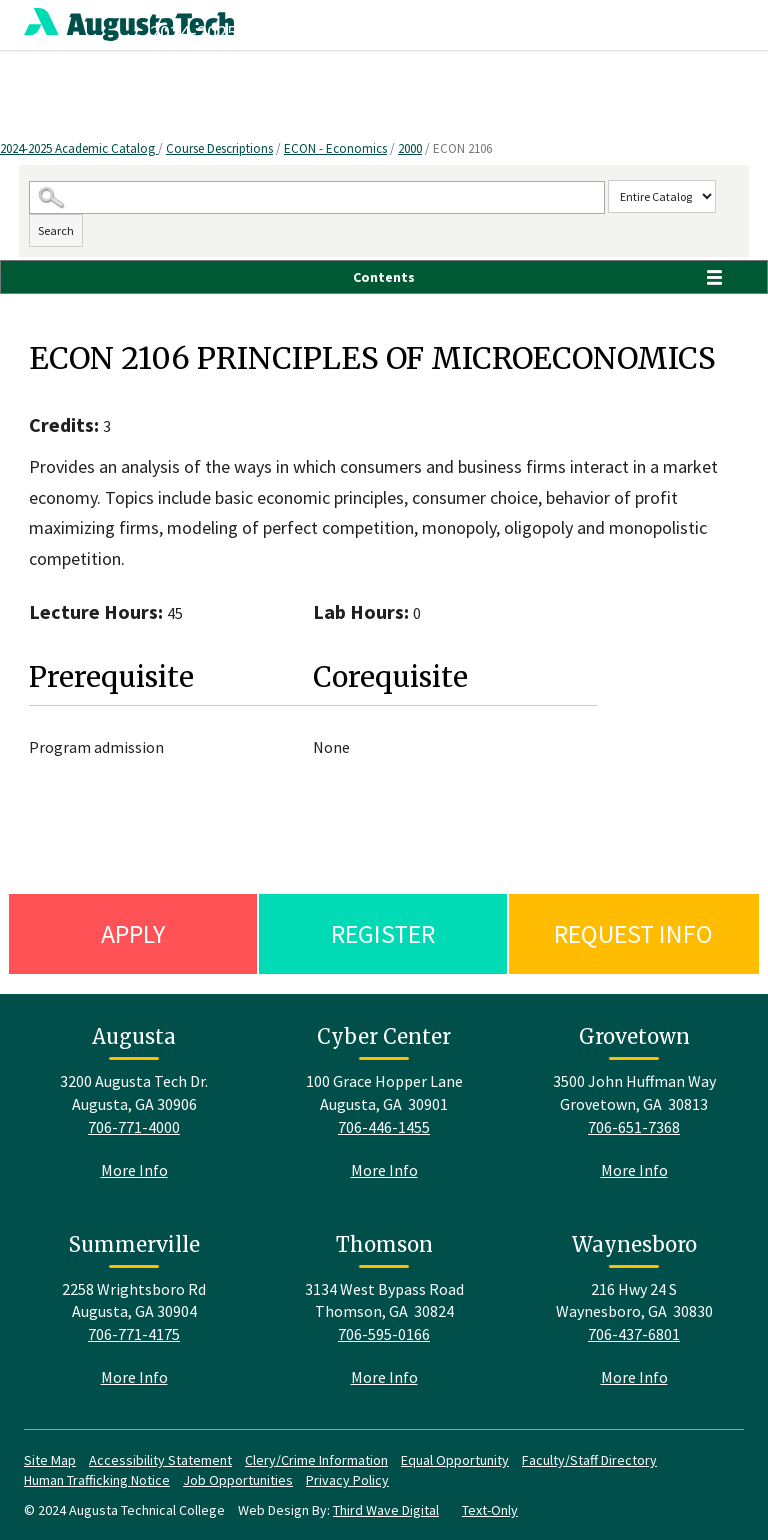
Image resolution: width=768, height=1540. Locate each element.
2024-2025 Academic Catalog (79, 148)
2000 (410, 148)
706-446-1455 (384, 1127)
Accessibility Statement (160, 1460)
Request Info (633, 933)
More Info (134, 1170)
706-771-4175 (134, 1334)
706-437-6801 (634, 1334)
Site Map (50, 1460)
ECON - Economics (335, 148)
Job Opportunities (238, 1480)
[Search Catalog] (317, 197)
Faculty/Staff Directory (589, 1460)
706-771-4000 (134, 1127)
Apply (133, 933)
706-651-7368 (634, 1127)
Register (383, 933)
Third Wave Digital (386, 1510)
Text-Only (490, 1510)
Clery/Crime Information (316, 1460)
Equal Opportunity (455, 1460)
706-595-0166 (384, 1334)
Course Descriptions (219, 148)
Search (56, 230)
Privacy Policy (347, 1480)
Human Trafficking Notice (97, 1480)
